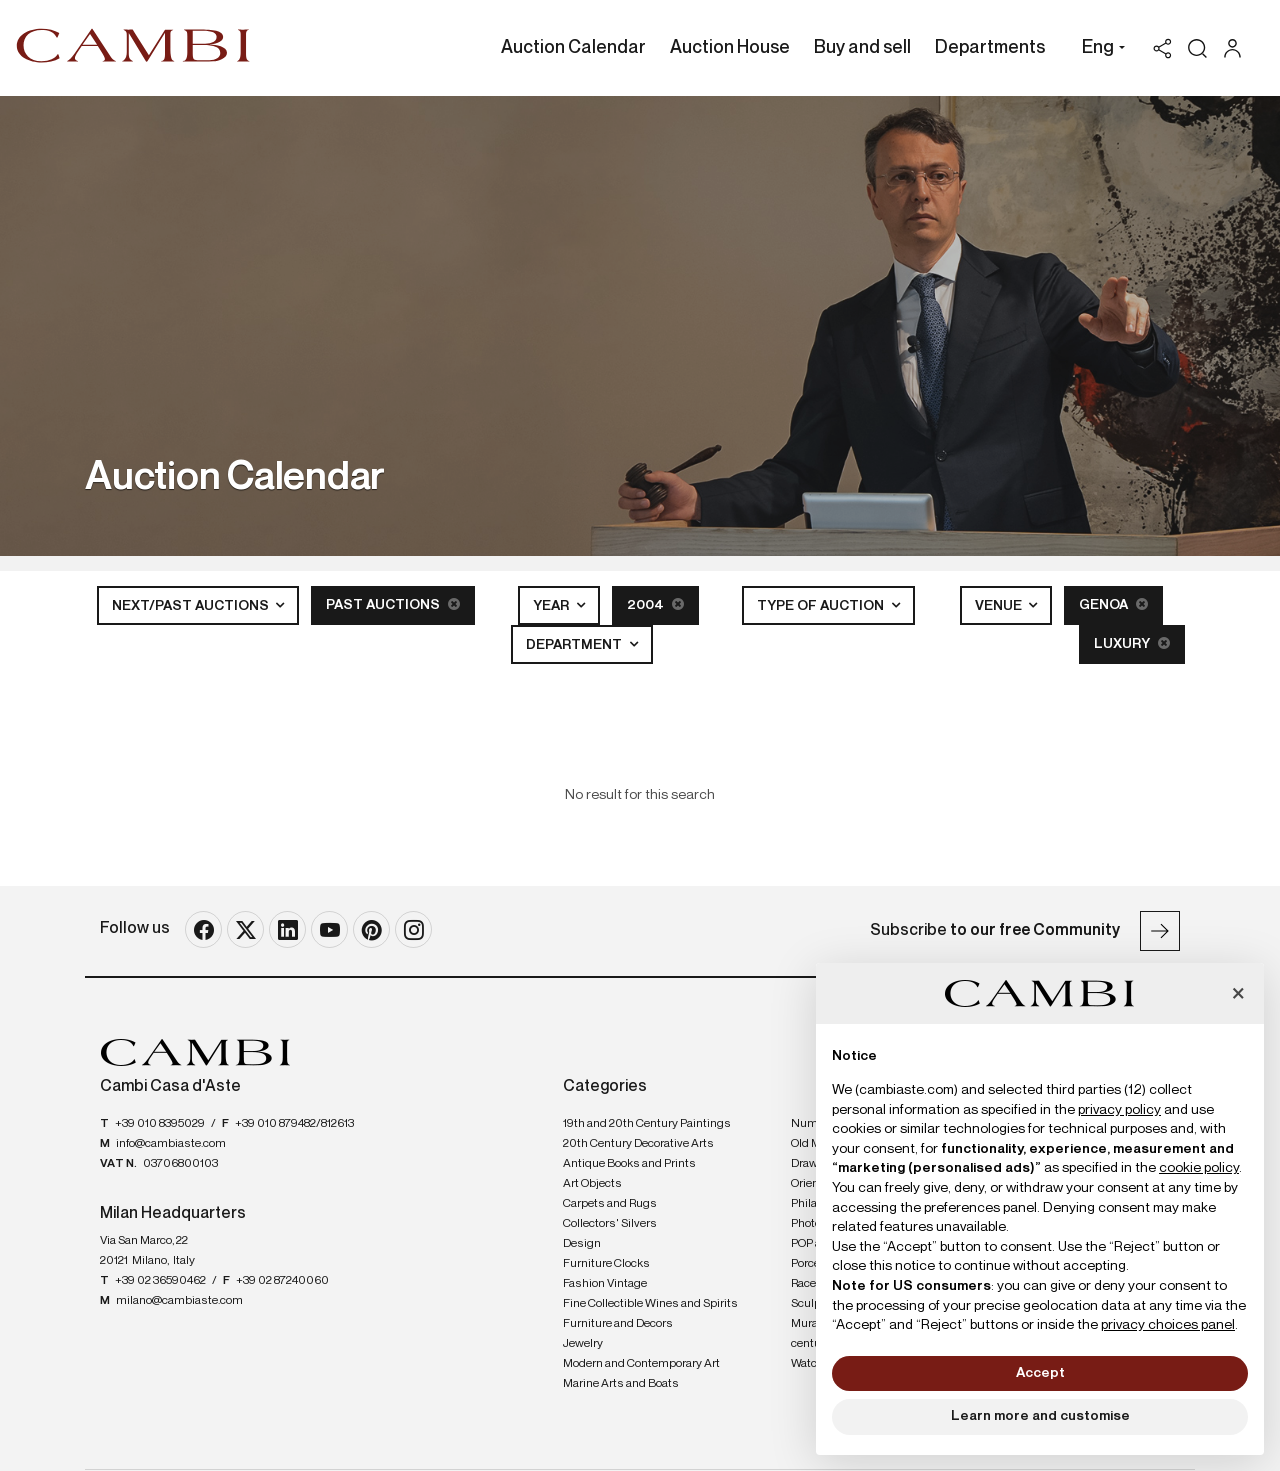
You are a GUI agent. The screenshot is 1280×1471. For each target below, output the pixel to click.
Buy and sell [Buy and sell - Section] (862, 48)
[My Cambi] (1237, 48)
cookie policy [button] (1199, 1168)
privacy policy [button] (1119, 1110)
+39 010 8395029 (160, 1124)
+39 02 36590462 (160, 1281)
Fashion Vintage (605, 1284)
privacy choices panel (1168, 1325)
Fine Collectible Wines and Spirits (650, 1304)
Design (582, 1244)
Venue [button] (1000, 606)
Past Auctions (393, 604)
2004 (655, 604)
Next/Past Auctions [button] (192, 606)
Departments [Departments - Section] (990, 48)
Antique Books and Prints (629, 1164)
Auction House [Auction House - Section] (730, 48)
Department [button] (575, 645)
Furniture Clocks (606, 1264)
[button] (1098, 50)
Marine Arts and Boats (621, 1384)
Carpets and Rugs (610, 1204)
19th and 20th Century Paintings (647, 1124)
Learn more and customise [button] (1040, 1416)
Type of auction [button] (822, 606)
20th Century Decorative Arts (638, 1144)
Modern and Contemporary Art (641, 1364)
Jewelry (583, 1344)
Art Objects (592, 1184)
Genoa (1113, 604)
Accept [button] (1040, 1373)
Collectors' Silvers (610, 1224)
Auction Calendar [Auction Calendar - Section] (573, 48)
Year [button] (552, 606)
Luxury (1132, 643)
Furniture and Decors (618, 1324)
